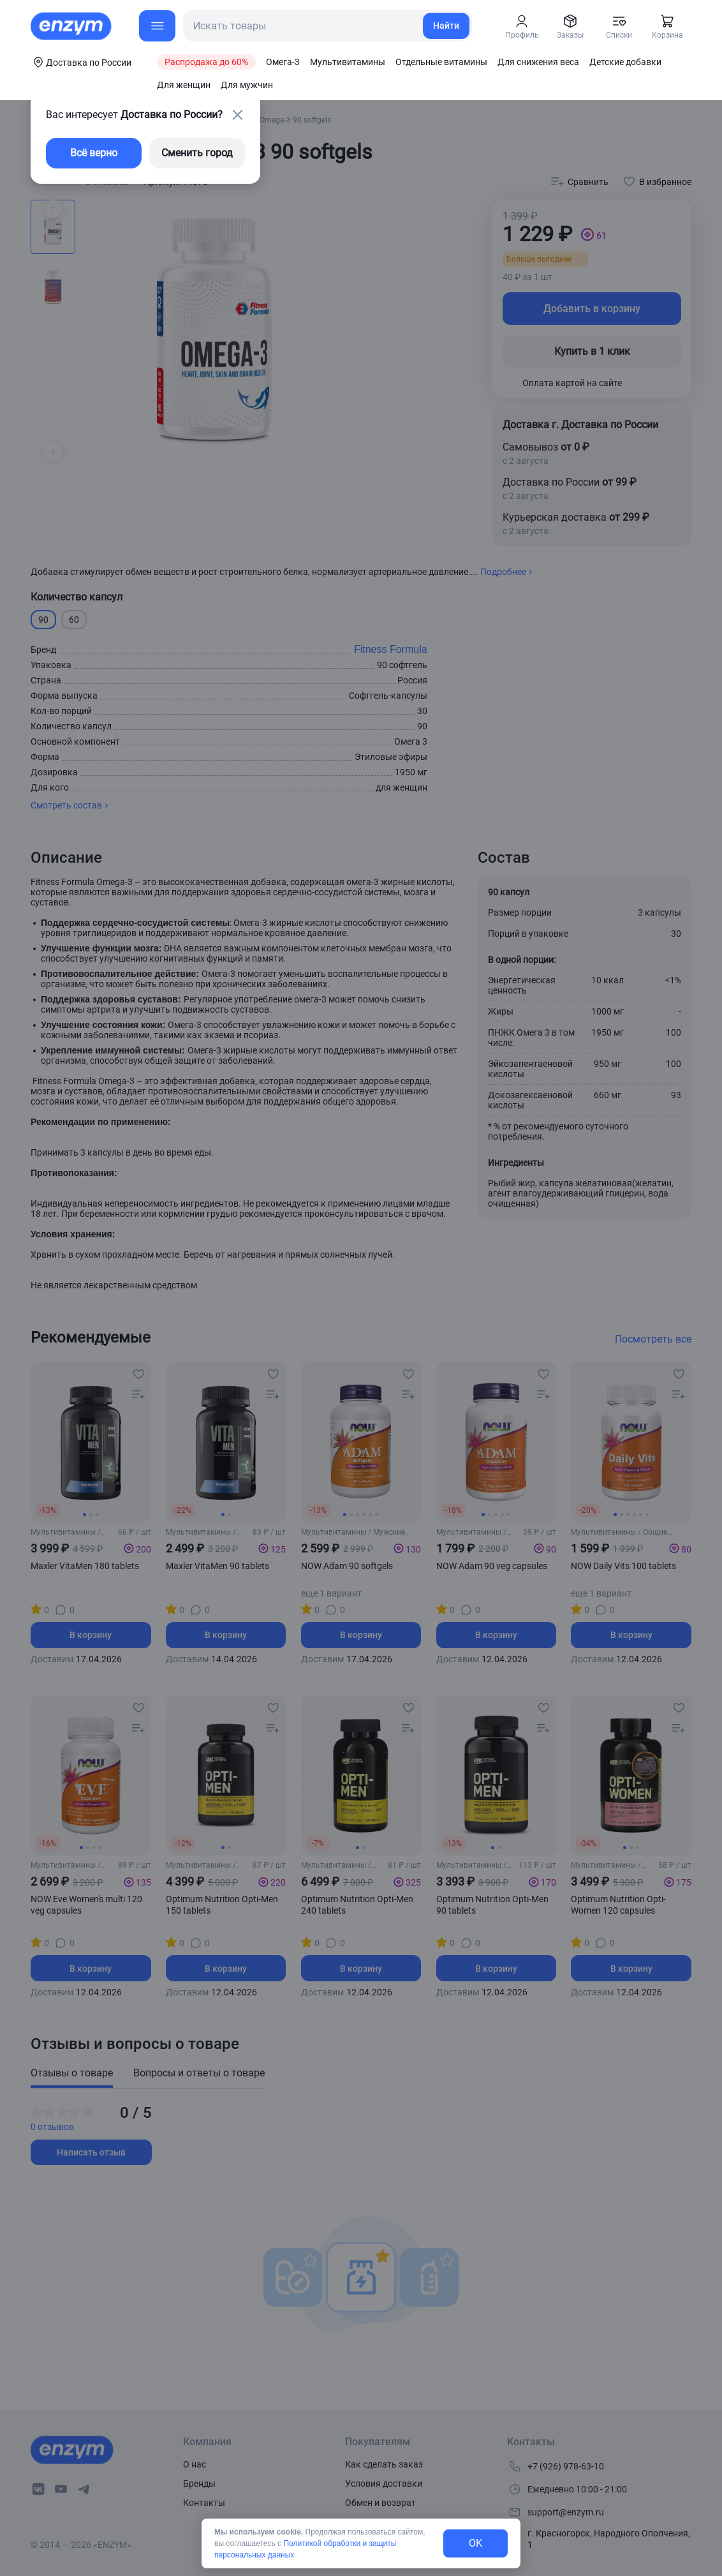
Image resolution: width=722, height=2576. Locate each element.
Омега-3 (283, 62)
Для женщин (183, 85)
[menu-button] (157, 25)
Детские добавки (625, 62)
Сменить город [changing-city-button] (197, 153)
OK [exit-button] (475, 2543)
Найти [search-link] (446, 25)
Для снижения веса (538, 62)
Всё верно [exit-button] (93, 153)
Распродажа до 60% (206, 62)
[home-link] (72, 26)
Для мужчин (247, 85)
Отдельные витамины (441, 62)
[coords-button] (81, 62)
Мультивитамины (347, 62)
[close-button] (237, 115)
